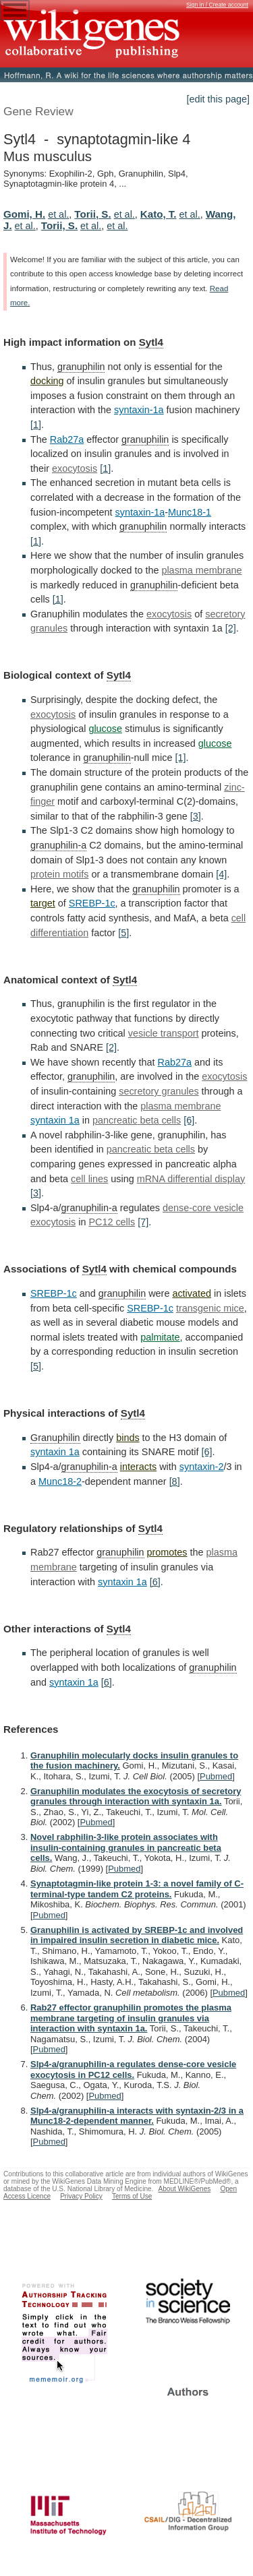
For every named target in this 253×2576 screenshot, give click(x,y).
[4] (221, 874)
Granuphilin (55, 1437)
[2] (230, 628)
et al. (58, 214)
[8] (174, 1481)
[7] (143, 1222)
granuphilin (81, 366)
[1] (35, 424)
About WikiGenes (184, 2188)
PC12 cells (111, 1222)
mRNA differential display (191, 1178)
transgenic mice (210, 1308)
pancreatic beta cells (136, 1120)
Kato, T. (158, 214)
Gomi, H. (24, 214)
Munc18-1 (189, 512)
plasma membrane (201, 570)
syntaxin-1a (139, 409)
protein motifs (59, 874)
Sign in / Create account (217, 4)
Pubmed (216, 1776)
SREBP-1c (92, 903)
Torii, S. (92, 214)
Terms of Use (132, 2196)
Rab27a (67, 439)
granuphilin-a (58, 845)
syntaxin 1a (55, 1120)
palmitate (159, 1337)
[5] (123, 932)
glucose (105, 728)
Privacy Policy (81, 2196)
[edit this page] (218, 99)
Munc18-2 (60, 1481)
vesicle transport (163, 1033)
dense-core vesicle (203, 1207)
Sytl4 (151, 342)
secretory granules (158, 1091)
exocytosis (74, 468)
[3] (195, 816)
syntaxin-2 (201, 1466)
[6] (189, 1120)
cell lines (89, 1178)
